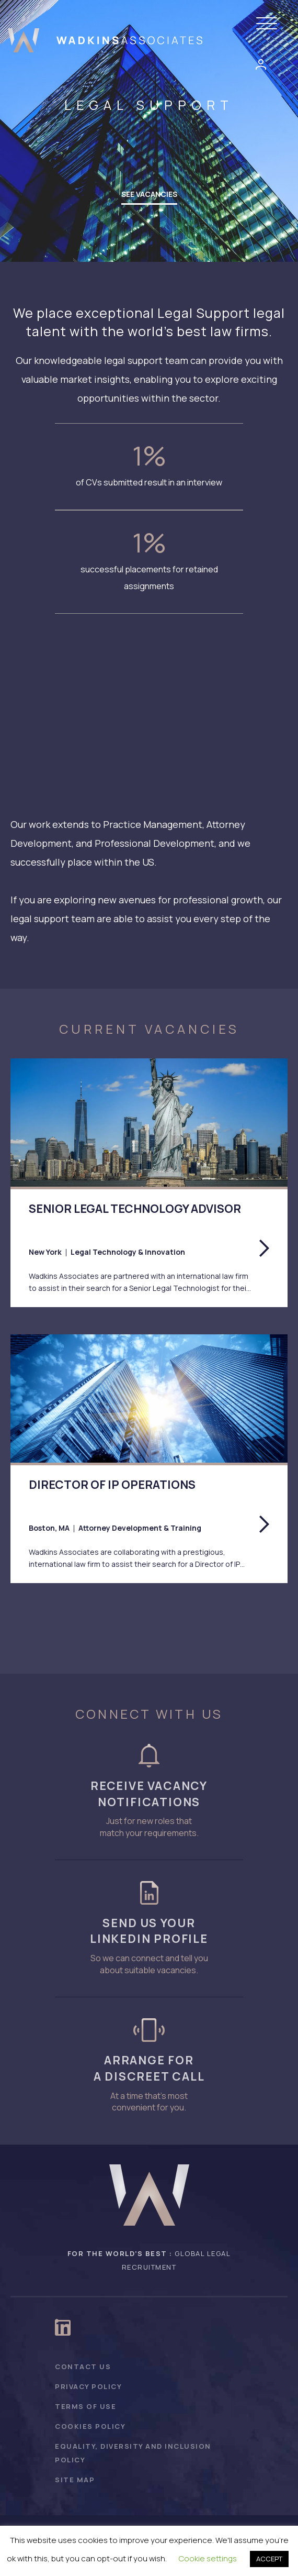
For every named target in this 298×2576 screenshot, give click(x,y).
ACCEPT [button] (269, 2558)
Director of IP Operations (112, 1484)
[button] (269, 24)
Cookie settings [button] (208, 2558)
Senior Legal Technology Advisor (135, 1209)
